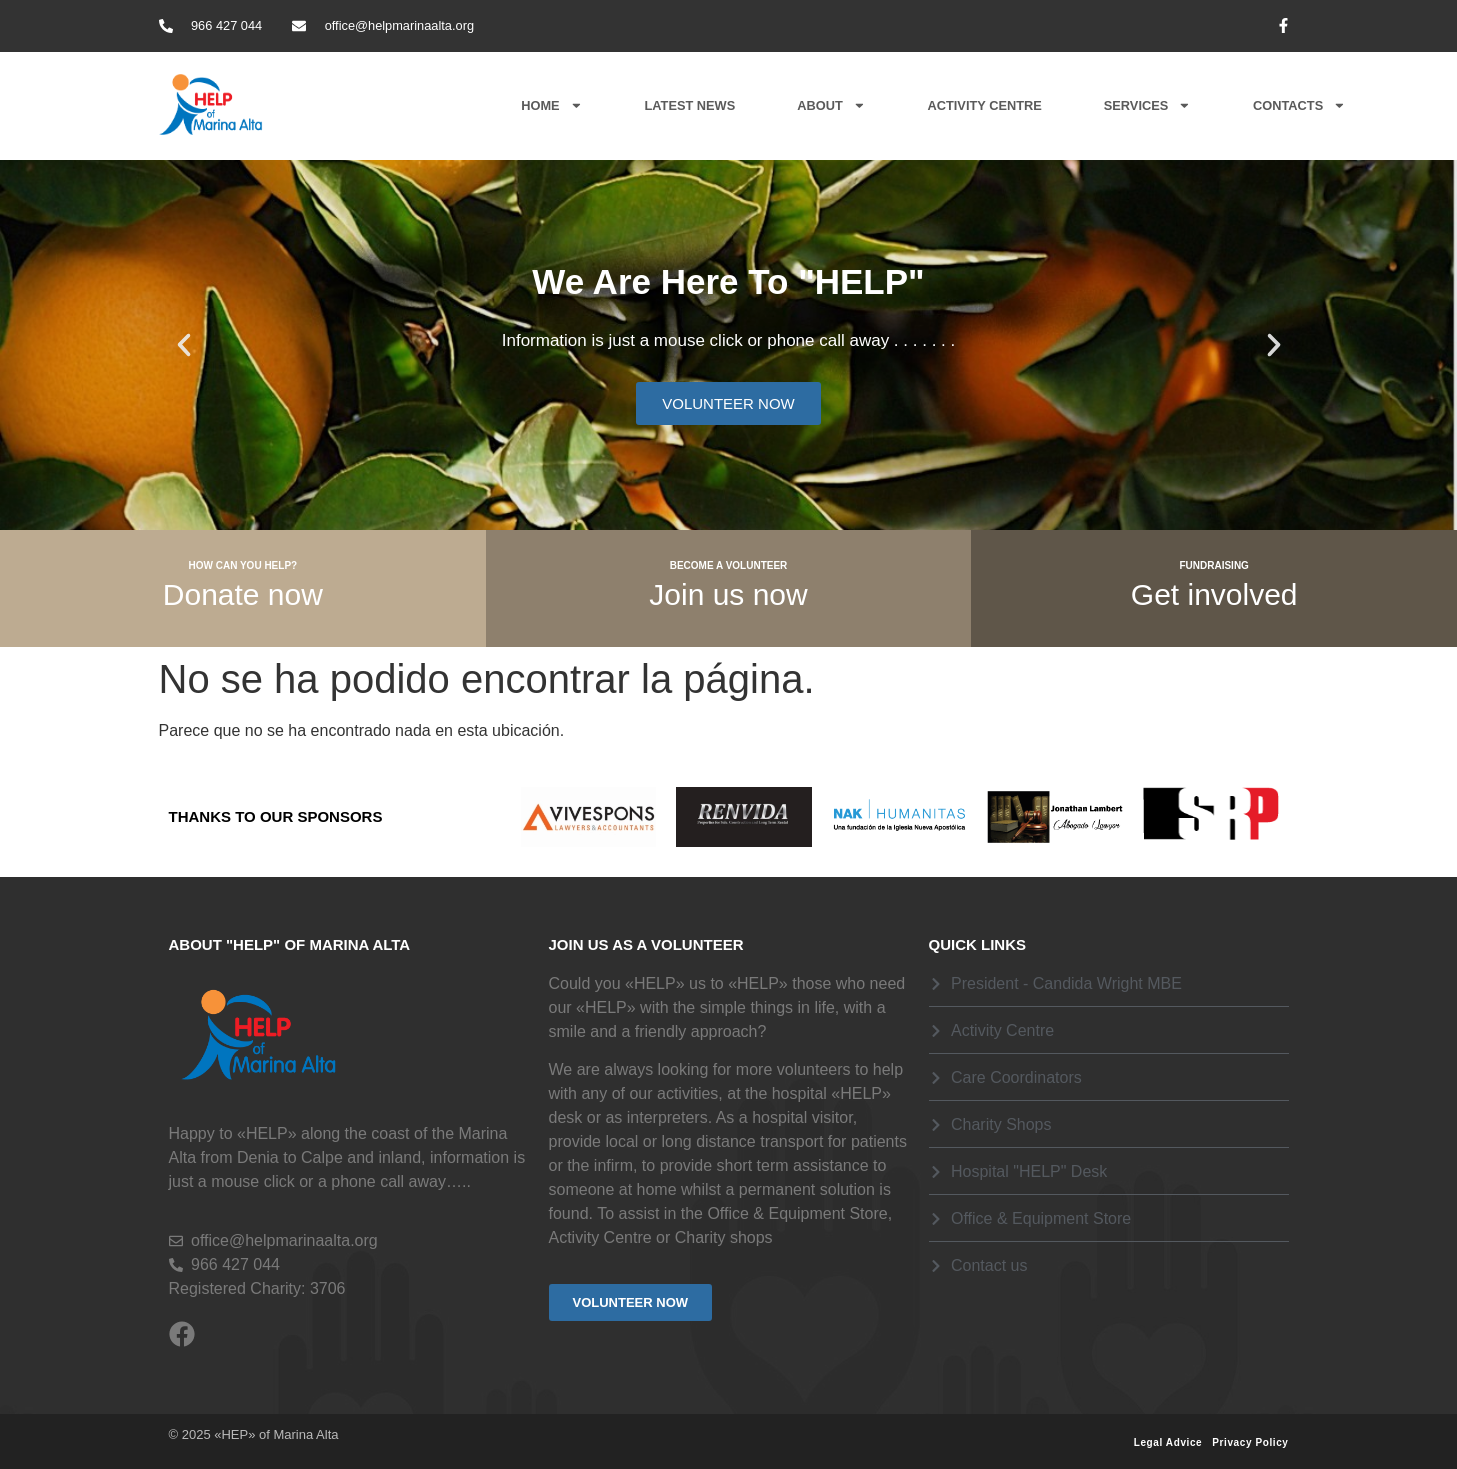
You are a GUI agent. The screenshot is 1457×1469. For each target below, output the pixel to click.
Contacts (1299, 105)
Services (1147, 105)
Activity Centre (985, 105)
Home (551, 105)
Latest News (689, 105)
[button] (184, 345)
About (831, 105)
